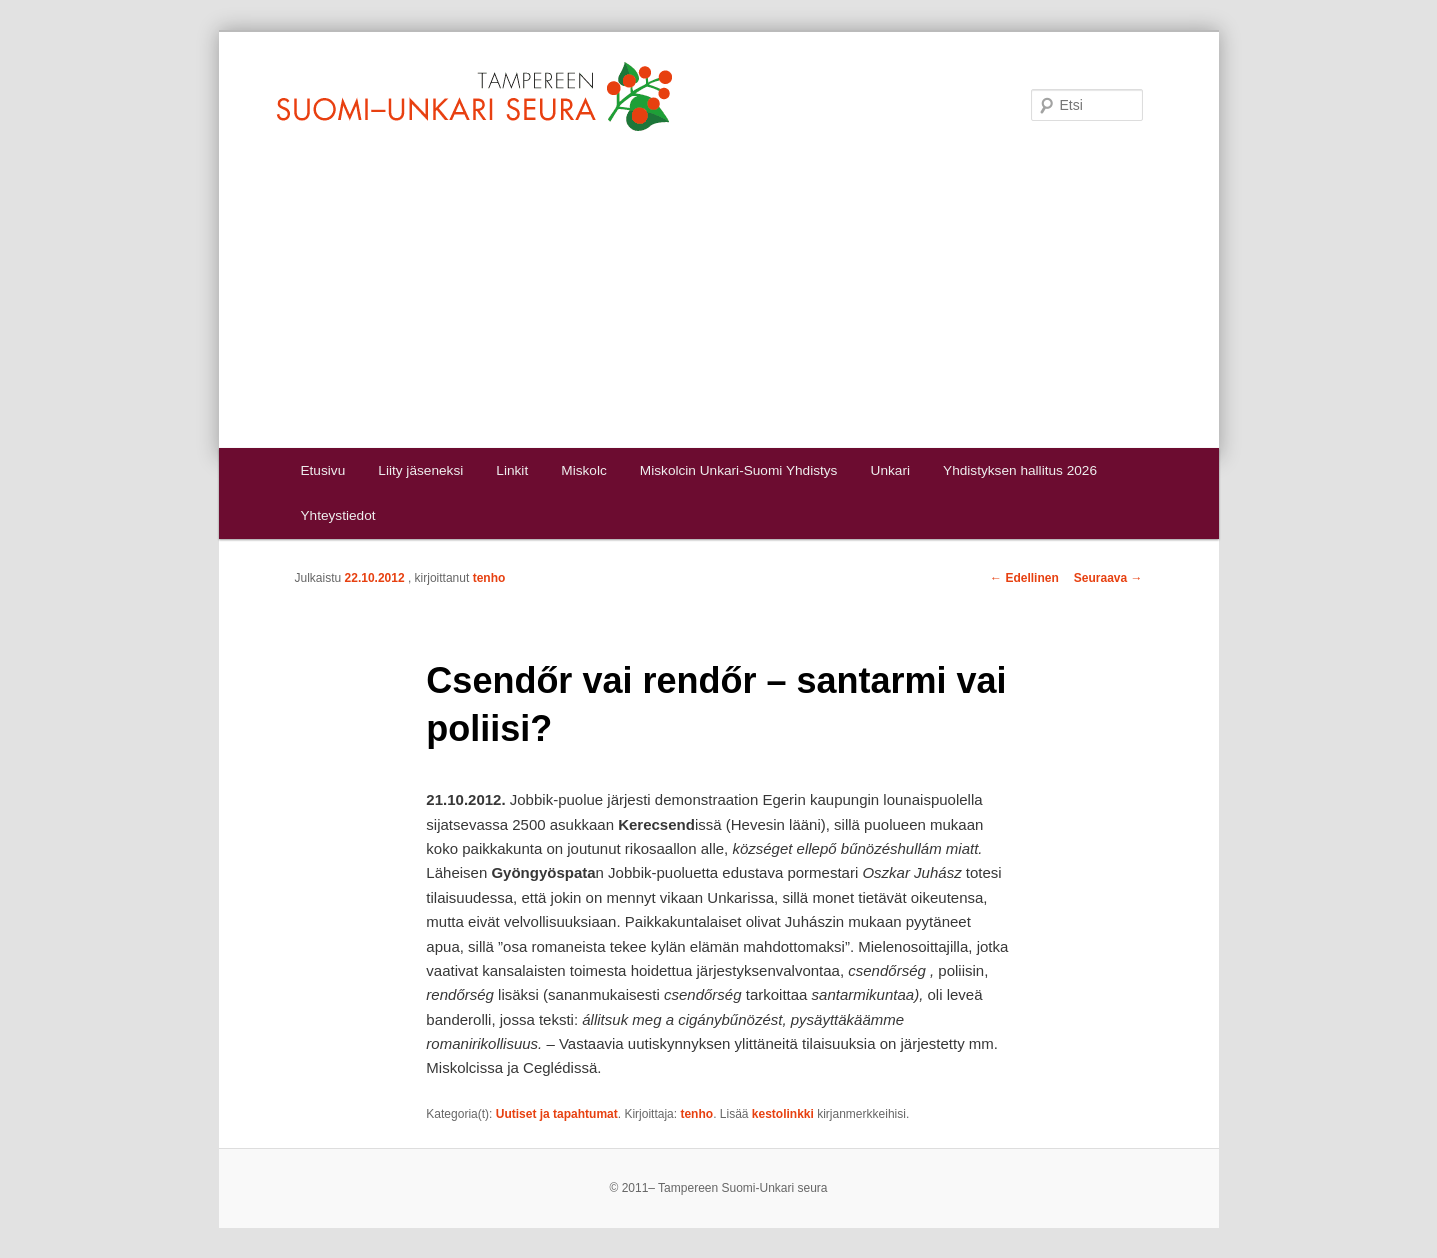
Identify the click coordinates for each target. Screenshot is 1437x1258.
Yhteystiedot (337, 515)
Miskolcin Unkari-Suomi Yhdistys (739, 470)
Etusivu (322, 470)
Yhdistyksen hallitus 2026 (1020, 470)
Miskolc (583, 470)
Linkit (512, 470)
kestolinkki (783, 1114)
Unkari (890, 470)
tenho (489, 578)
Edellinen (1024, 578)
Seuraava (1108, 578)
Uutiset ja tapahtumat (557, 1114)
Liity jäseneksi (420, 470)
